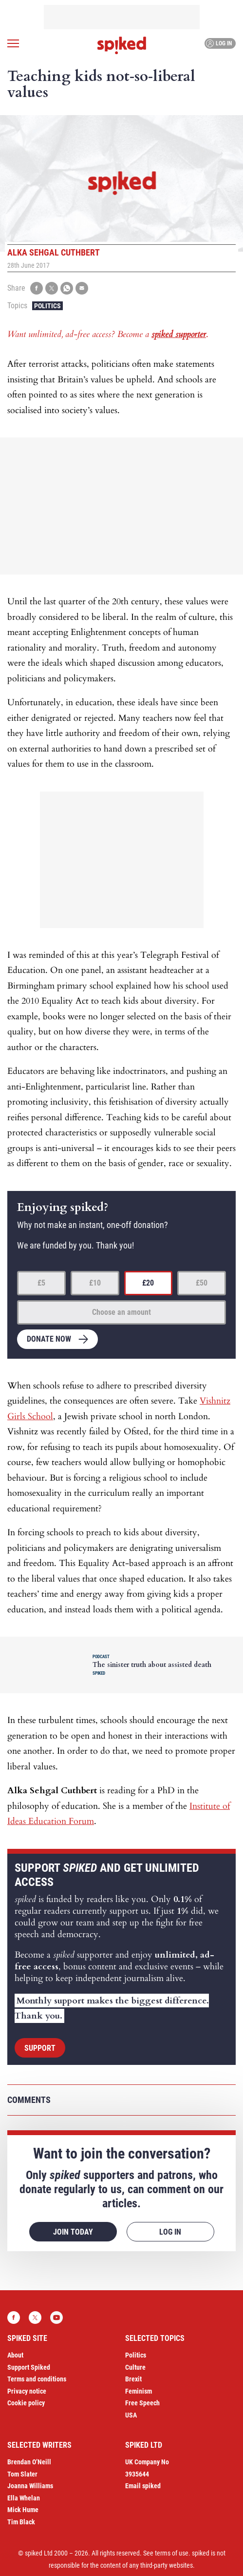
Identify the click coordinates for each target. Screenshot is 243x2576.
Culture (135, 2367)
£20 (148, 1283)
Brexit (133, 2379)
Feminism (138, 2391)
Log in (219, 43)
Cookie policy (26, 2403)
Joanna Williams (30, 2486)
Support (40, 2048)
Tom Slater (22, 2474)
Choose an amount (121, 1312)
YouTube (56, 2317)
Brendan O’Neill (29, 2462)
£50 (201, 1283)
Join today (73, 2232)
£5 (41, 1283)
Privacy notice (26, 2391)
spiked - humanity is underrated (121, 45)
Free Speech (142, 2403)
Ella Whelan (23, 2498)
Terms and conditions (36, 2379)
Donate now (49, 1339)
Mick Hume (22, 2510)
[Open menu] (13, 43)
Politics (47, 306)
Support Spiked (28, 2367)
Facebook (13, 2317)
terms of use (171, 2553)
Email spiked (143, 2486)
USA (131, 2415)
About (15, 2355)
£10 (95, 1283)
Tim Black (21, 2522)
